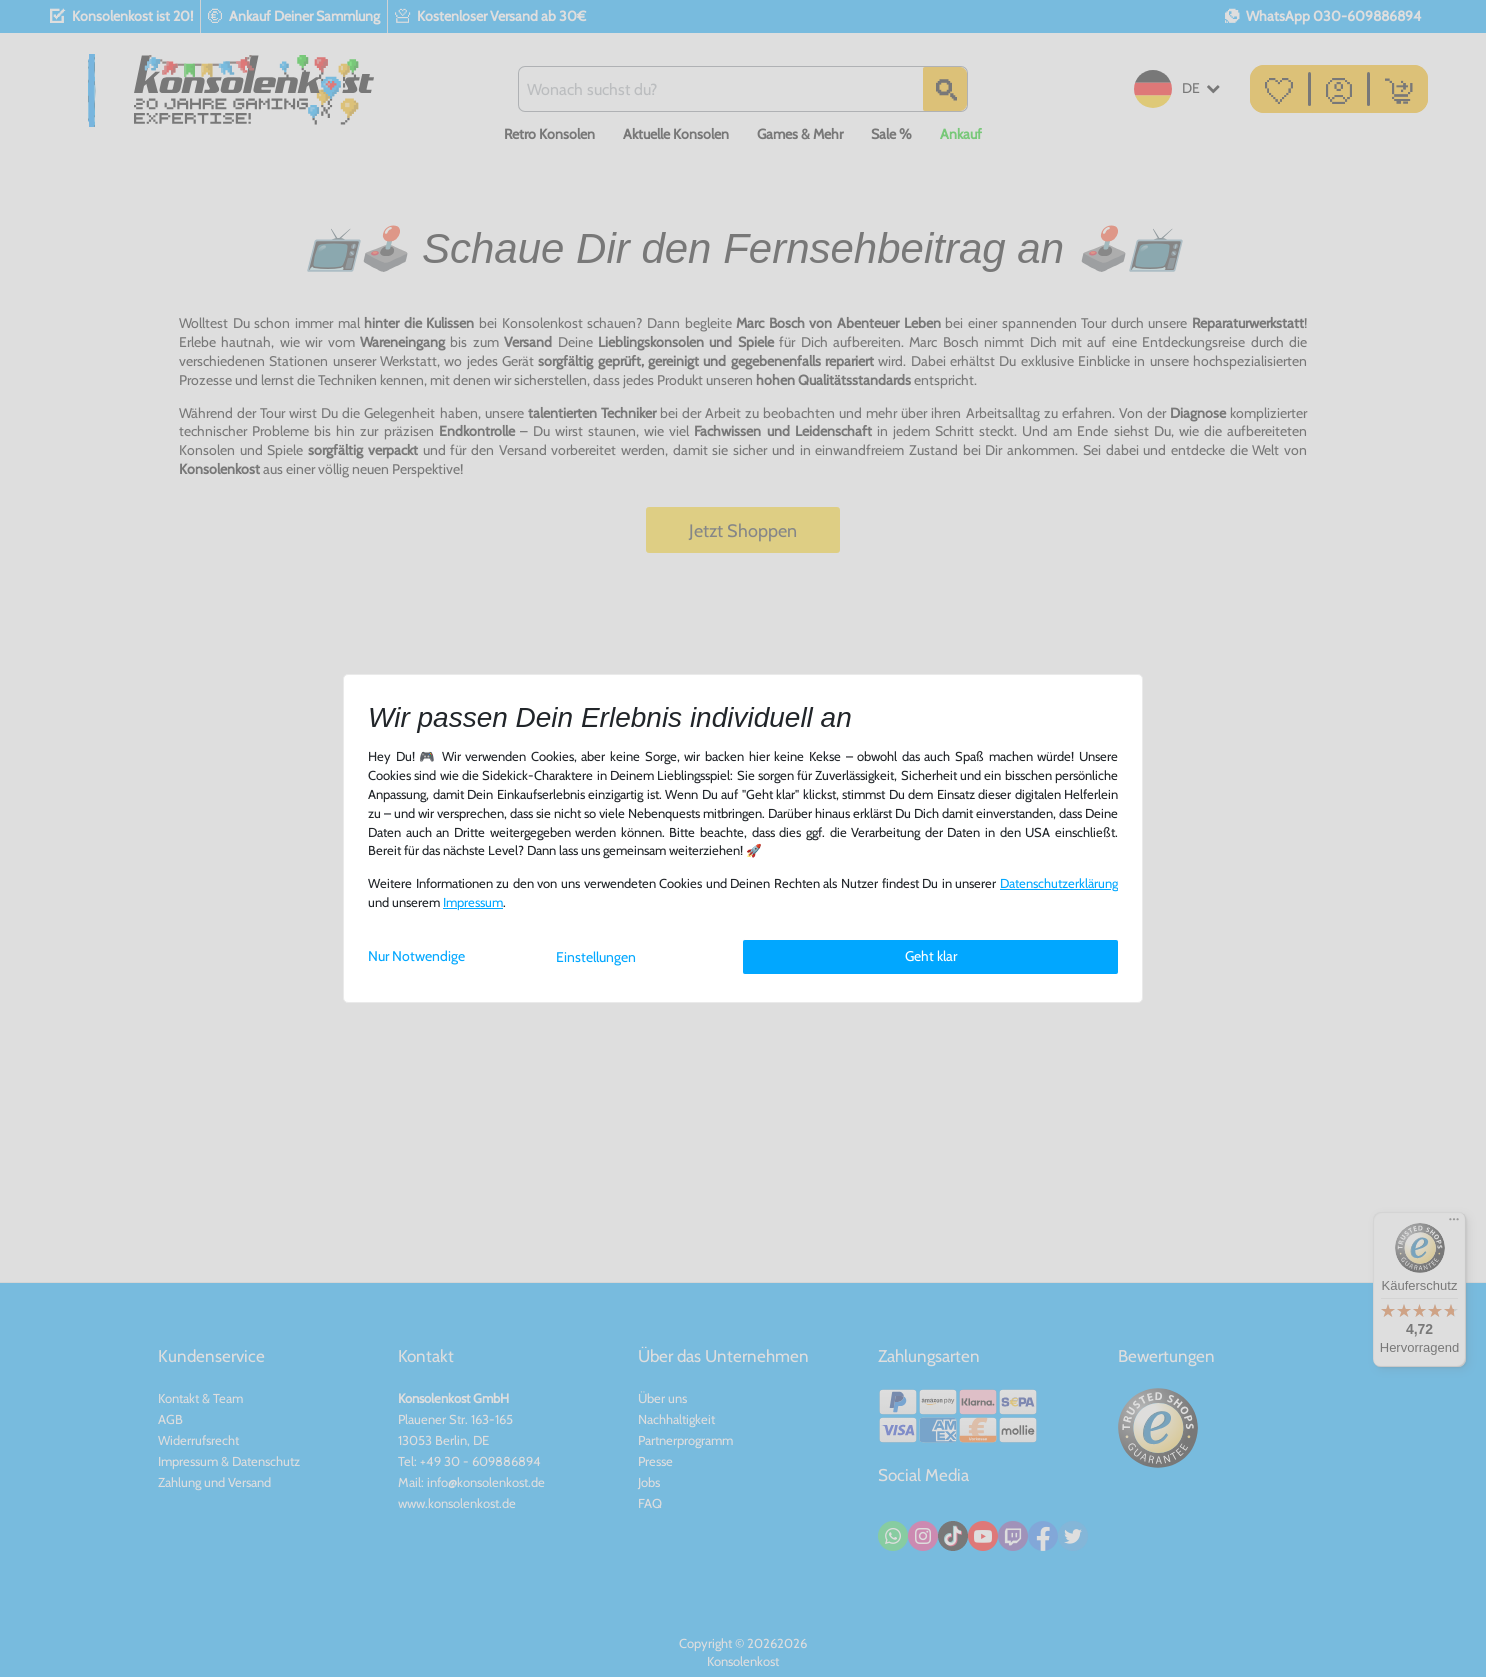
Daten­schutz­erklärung (1059, 883)
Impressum (473, 902)
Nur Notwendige (416, 956)
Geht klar (931, 956)
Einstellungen (596, 957)
